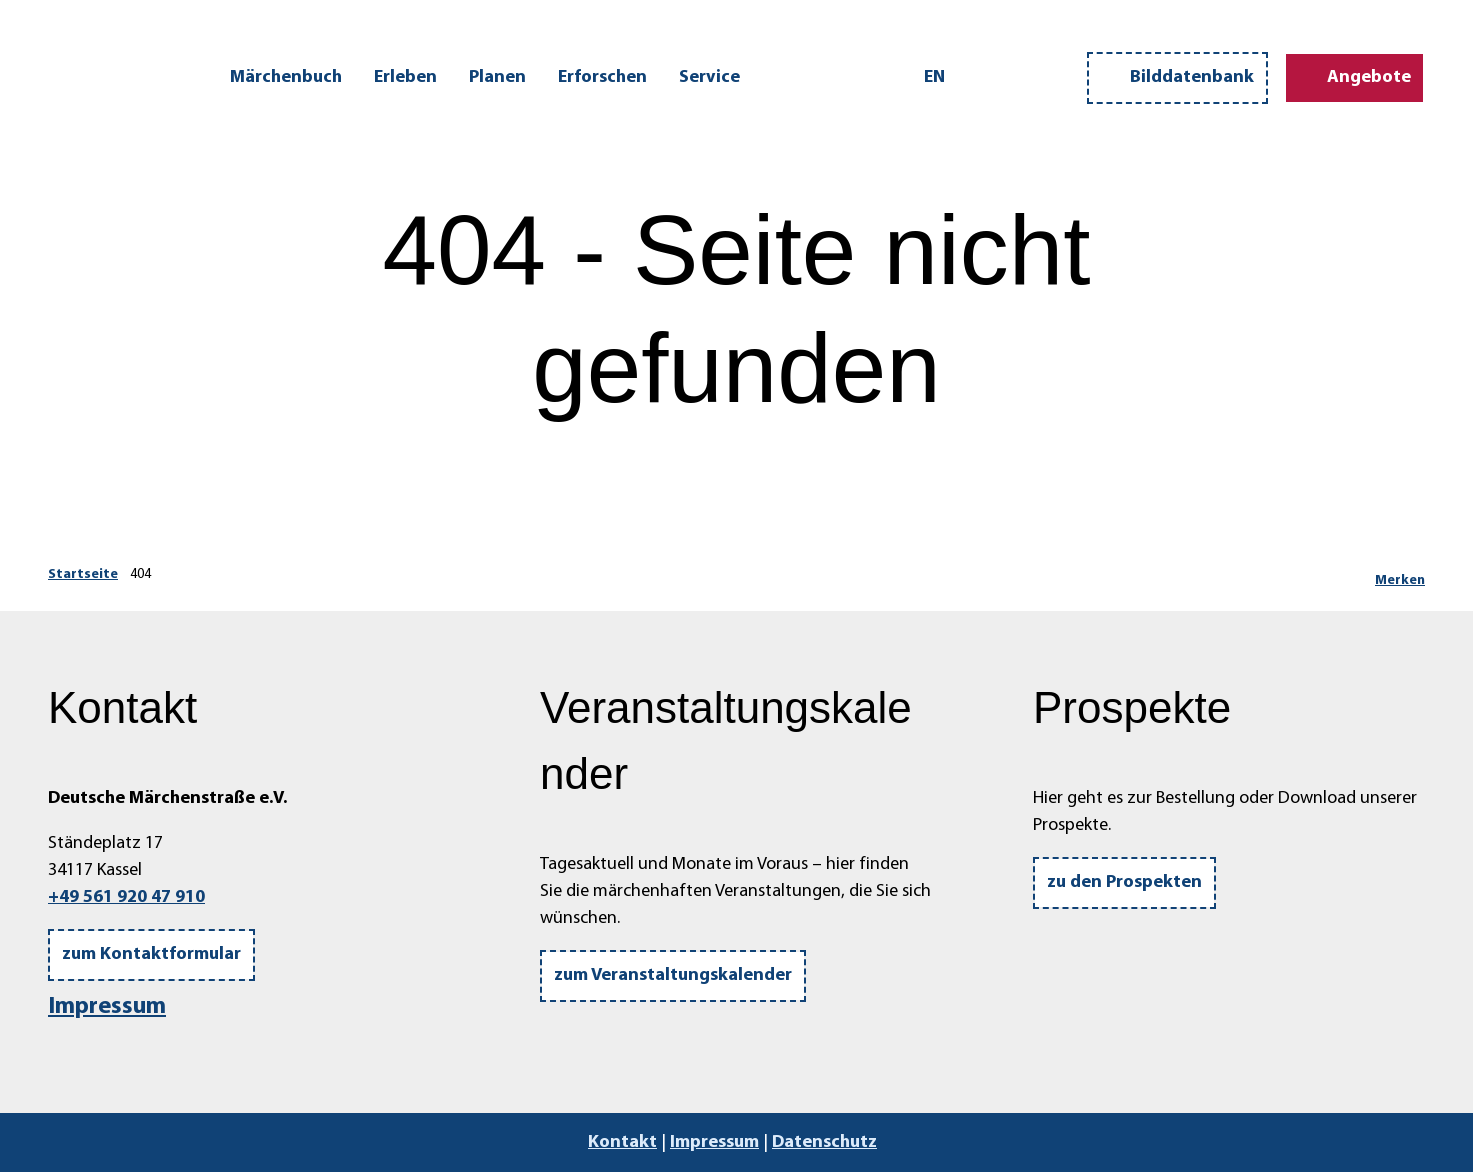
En (934, 77)
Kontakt (622, 1142)
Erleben (405, 77)
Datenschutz (824, 1142)
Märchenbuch (286, 77)
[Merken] (1400, 575)
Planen (497, 77)
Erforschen (602, 77)
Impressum (107, 1007)
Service (709, 77)
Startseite (83, 574)
